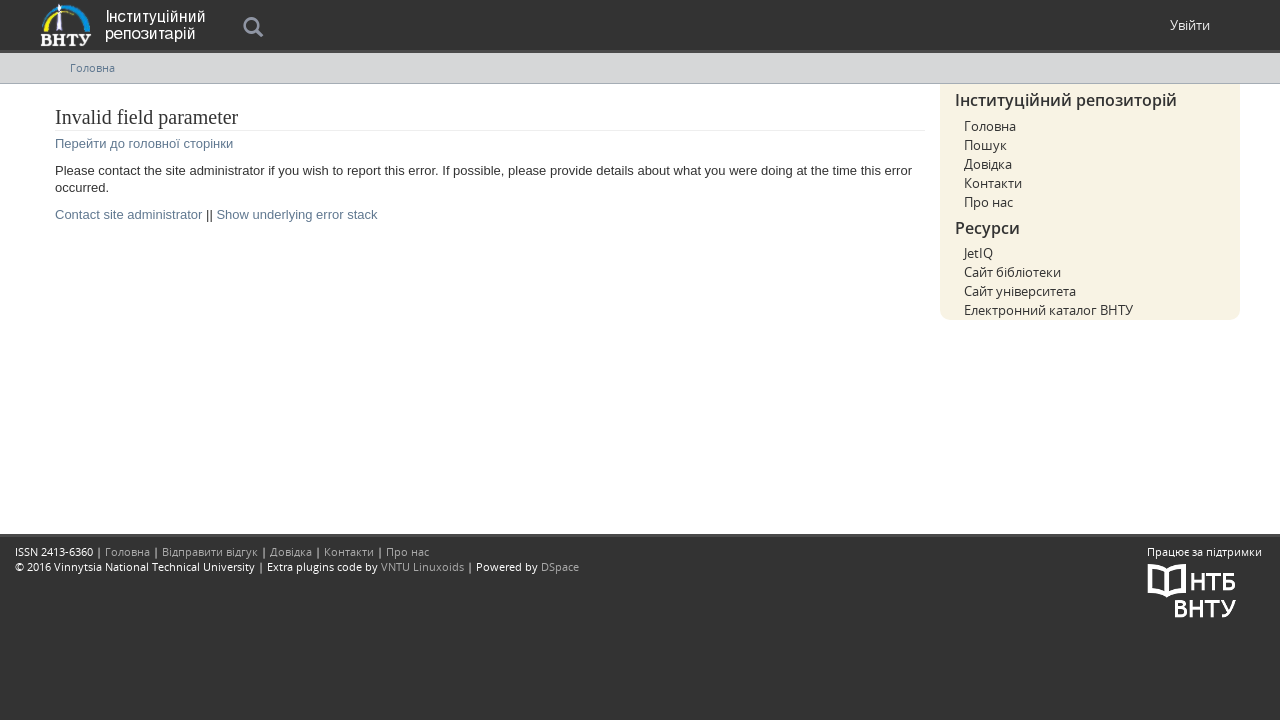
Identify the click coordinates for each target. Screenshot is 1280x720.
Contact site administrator (128, 214)
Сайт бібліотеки (1012, 272)
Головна (92, 67)
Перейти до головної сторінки (144, 143)
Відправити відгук (210, 551)
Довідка (988, 164)
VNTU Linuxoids (422, 566)
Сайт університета (1020, 291)
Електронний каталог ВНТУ (1048, 310)
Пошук (985, 145)
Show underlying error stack (296, 214)
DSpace (560, 566)
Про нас (988, 202)
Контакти (993, 183)
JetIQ (978, 253)
